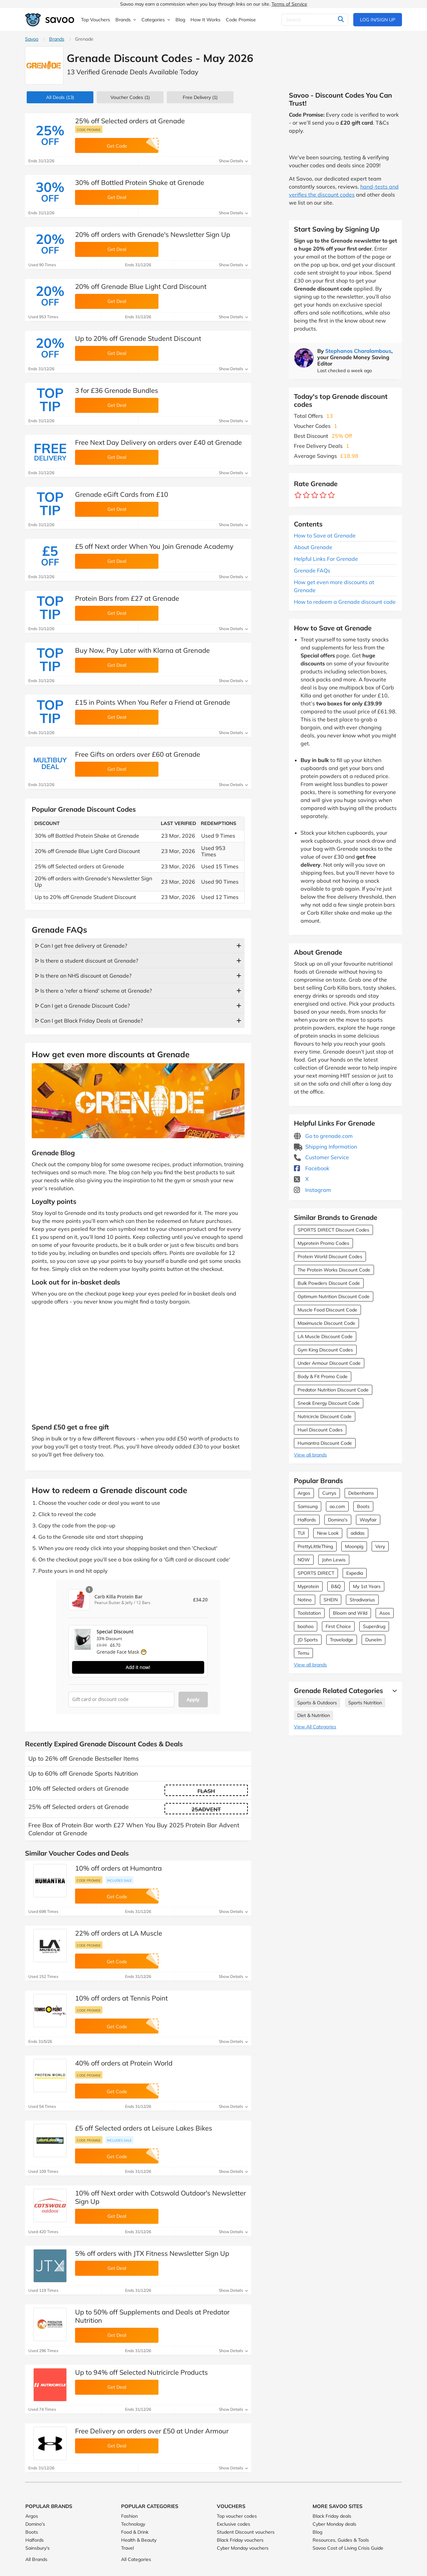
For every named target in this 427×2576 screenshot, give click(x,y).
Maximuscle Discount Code (326, 1323)
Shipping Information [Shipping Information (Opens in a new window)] (325, 1146)
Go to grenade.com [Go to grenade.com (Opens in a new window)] (323, 1136)
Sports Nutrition (365, 1703)
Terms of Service (289, 4)
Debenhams (361, 1493)
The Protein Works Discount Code (334, 1270)
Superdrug (374, 1626)
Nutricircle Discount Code (325, 1416)
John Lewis (334, 1560)
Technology (133, 2524)
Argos (304, 1493)
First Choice (338, 1626)
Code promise (89, 130)
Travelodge (341, 1640)
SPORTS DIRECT (316, 1573)
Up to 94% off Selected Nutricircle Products (141, 2372)
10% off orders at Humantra (118, 1868)
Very (380, 1546)
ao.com (337, 1506)
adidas (358, 1533)
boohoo (306, 1626)
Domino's (338, 1520)
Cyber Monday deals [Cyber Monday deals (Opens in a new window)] (334, 2524)
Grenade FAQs (312, 570)
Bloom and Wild (350, 1613)
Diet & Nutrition (313, 1715)
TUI (301, 1533)
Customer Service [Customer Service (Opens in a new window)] (321, 1157)
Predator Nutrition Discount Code (333, 1390)
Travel (127, 2548)
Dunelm (373, 1640)
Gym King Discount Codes (325, 1350)
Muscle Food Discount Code (327, 1310)
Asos (384, 1613)
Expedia (354, 1573)
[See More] (393, 1691)
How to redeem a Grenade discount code (345, 601)
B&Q (336, 1586)
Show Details (233, 160)
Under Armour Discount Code (329, 1363)
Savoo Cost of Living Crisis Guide (348, 2548)
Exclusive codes (233, 2524)
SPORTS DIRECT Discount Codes (333, 1230)
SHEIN (331, 1600)
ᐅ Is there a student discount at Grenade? (86, 960)
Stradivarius (362, 1600)
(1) (130, 97)
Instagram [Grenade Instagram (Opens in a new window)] (312, 1190)
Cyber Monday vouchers (243, 2548)
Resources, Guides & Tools (341, 2540)
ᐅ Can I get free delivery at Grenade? (81, 945)
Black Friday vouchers (240, 2540)
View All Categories (315, 1727)
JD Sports (308, 1640)
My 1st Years (367, 1586)
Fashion (129, 2516)
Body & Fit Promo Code (323, 1376)
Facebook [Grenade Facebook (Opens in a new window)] (311, 1168)
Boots (363, 1506)
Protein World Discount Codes (330, 1257)
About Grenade (313, 547)
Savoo (31, 39)
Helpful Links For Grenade (326, 558)
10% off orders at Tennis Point (121, 1998)
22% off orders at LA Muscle (118, 1933)
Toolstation (309, 1613)
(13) (60, 97)
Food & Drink (134, 2532)
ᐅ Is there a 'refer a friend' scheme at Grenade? (93, 990)
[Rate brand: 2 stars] (306, 495)
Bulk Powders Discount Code (329, 1283)
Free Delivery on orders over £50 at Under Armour (152, 2431)
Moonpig (354, 1546)
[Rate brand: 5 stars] (331, 495)
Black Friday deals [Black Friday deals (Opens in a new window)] (332, 2516)
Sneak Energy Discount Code (329, 1403)
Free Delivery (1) (200, 97)
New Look (328, 1533)
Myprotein (308, 1586)
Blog (317, 2532)
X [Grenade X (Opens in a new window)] (301, 1179)
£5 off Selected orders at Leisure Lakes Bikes (143, 2128)
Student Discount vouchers (246, 2532)
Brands (56, 39)
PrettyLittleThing (315, 1546)
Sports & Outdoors (317, 1703)
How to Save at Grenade (325, 535)
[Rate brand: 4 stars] (323, 495)
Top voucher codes (237, 2516)
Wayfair (368, 1520)
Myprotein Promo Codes (323, 1243)
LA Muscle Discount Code (325, 1336)
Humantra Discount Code (325, 1443)
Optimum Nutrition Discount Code (334, 1296)
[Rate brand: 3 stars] (315, 495)
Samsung (308, 1506)
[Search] (315, 20)
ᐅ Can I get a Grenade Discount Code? (82, 1005)
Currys (329, 1493)
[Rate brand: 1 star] (298, 495)
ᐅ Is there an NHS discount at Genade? (83, 975)
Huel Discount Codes (320, 1430)
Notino (305, 1600)
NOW (304, 1560)
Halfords (307, 1520)
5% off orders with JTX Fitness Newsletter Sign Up (152, 2253)
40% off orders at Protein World (123, 2063)
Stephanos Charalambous (358, 351)
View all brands (310, 1455)
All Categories (136, 2559)
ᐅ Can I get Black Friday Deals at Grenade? (89, 1020)
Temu (303, 1653)
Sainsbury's (37, 2548)
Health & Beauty (138, 2540)
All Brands (36, 2559)
